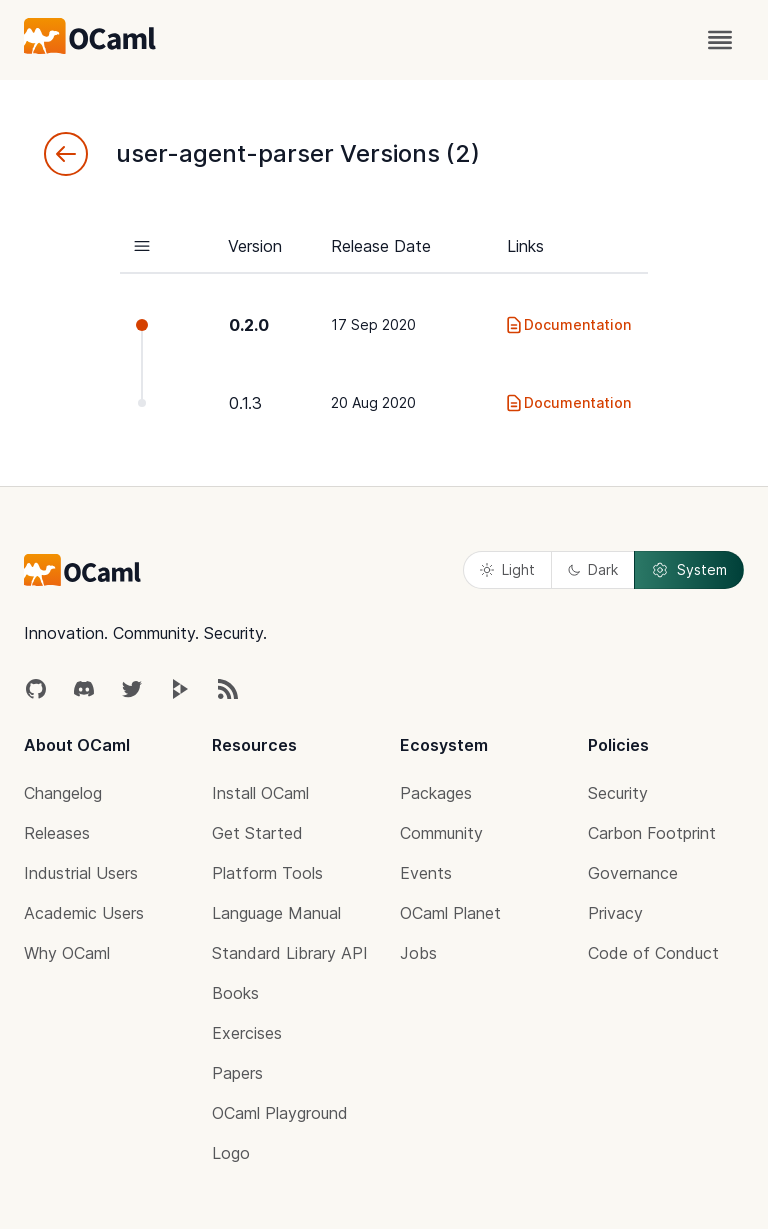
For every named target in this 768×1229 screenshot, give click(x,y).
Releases (57, 833)
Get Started (257, 833)
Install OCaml (260, 793)
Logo (231, 1153)
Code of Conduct (653, 953)
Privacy (615, 913)
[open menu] (720, 40)
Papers (237, 1073)
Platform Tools (267, 873)
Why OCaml (67, 953)
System (689, 570)
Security (618, 793)
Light (507, 569)
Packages (436, 793)
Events (426, 873)
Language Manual (276, 913)
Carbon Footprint (652, 833)
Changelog (63, 793)
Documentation (567, 325)
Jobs (418, 953)
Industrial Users (81, 873)
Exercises (247, 1033)
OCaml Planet (450, 913)
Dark (593, 569)
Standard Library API (290, 953)
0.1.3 (245, 403)
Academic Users (84, 913)
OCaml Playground (280, 1113)
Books (235, 993)
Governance (633, 873)
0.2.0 (249, 325)
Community (441, 833)
